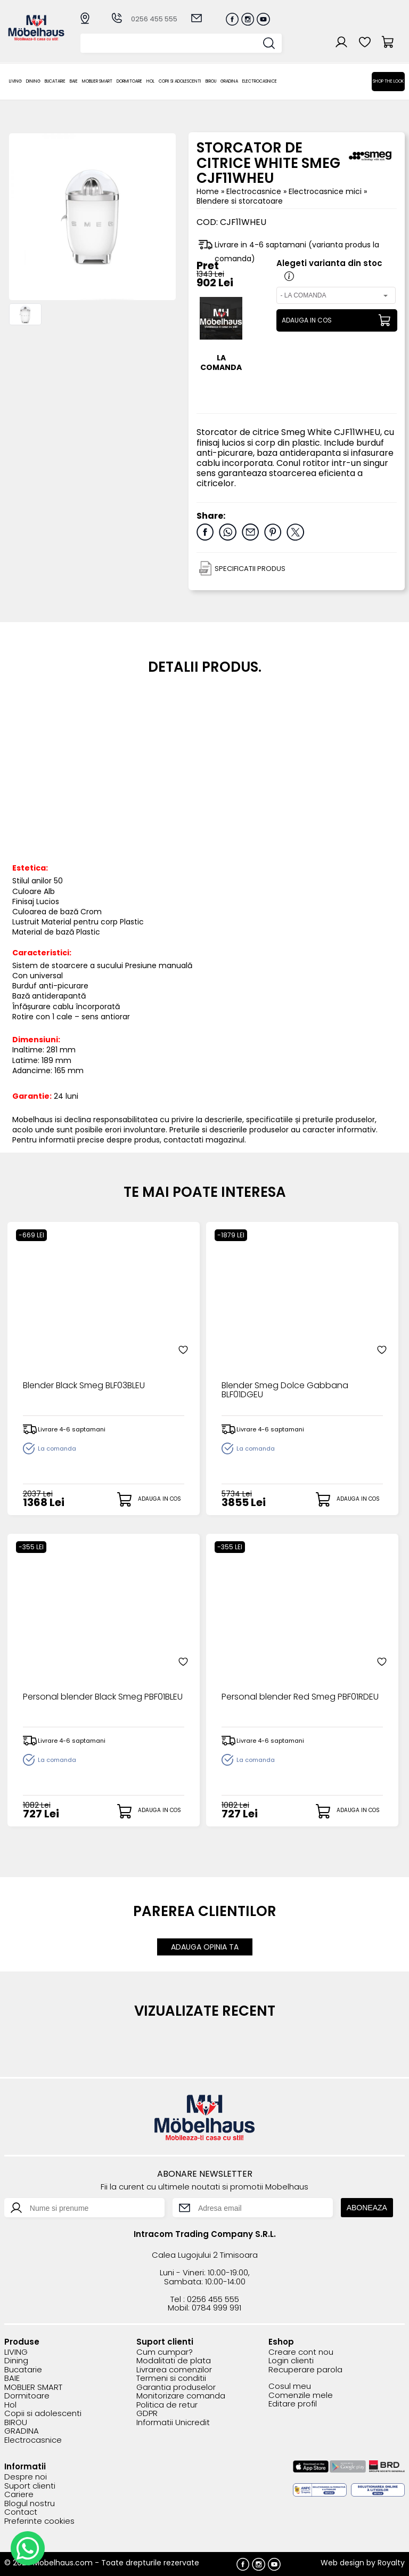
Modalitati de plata (173, 2360)
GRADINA (229, 81)
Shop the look (388, 81)
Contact (20, 2512)
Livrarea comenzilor (174, 2369)
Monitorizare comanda (180, 2396)
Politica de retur (167, 2405)
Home (208, 191)
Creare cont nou (300, 2352)
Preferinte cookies (39, 2521)
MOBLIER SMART (97, 81)
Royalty (391, 2562)
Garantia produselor (176, 2387)
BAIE (74, 81)
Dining (33, 81)
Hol (150, 81)
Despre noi (25, 2477)
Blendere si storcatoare (240, 201)
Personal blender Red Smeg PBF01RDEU (300, 1697)
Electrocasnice (259, 81)
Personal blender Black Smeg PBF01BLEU (103, 1697)
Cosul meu (289, 2386)
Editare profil (292, 2404)
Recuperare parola (305, 2369)
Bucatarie (55, 81)
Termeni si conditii (171, 2378)
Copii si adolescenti (180, 81)
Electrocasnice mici (326, 191)
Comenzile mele (300, 2395)
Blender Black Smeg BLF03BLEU (84, 1386)
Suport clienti (29, 2486)
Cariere (19, 2494)
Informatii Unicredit (173, 2422)
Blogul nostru (29, 2503)
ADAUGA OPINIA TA (205, 1947)
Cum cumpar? (164, 2352)
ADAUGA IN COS (307, 320)
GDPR (147, 2413)
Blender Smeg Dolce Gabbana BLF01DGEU (285, 1391)
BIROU (211, 81)
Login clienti (291, 2360)
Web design (342, 2562)
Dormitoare (129, 81)
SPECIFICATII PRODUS (250, 569)
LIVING (15, 81)
